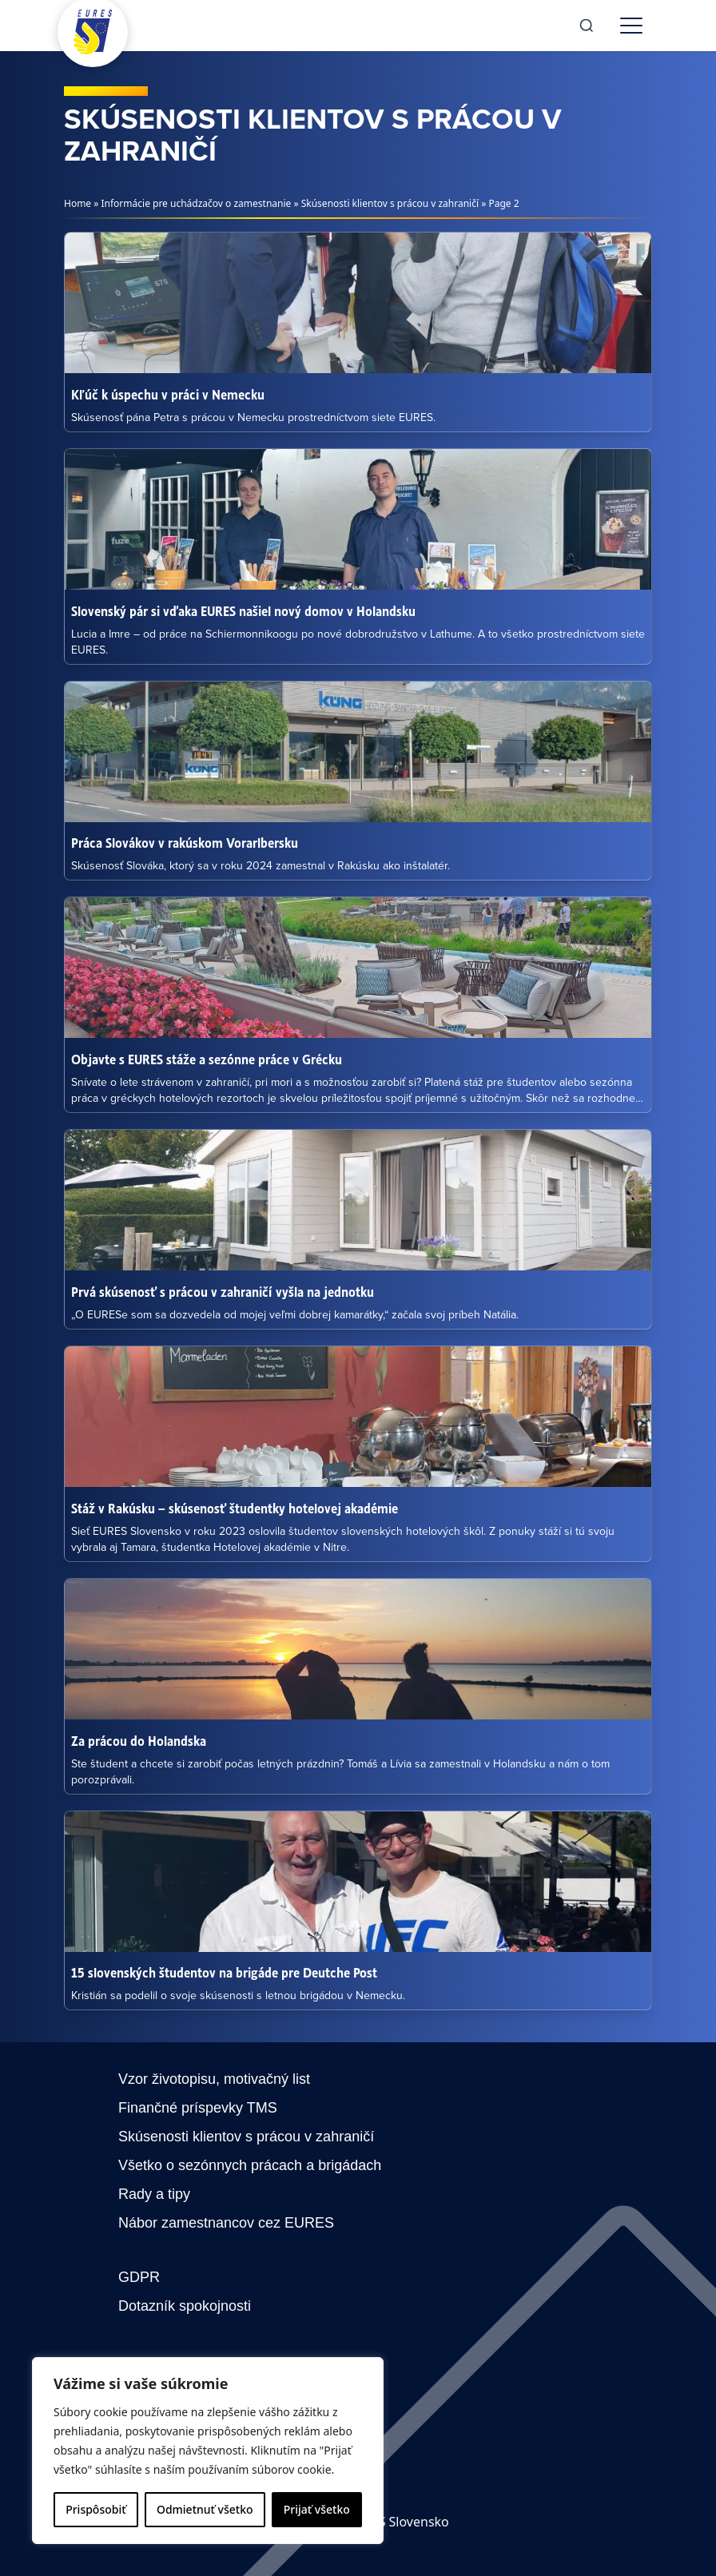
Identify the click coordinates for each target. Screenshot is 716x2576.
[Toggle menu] (631, 25)
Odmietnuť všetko (205, 2509)
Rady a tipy (154, 2194)
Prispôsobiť (95, 2509)
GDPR (139, 2277)
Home (77, 203)
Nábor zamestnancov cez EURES (226, 2223)
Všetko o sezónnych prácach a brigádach (249, 2165)
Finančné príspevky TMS (197, 2108)
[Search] (586, 25)
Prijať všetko (317, 2509)
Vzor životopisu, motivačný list (214, 2079)
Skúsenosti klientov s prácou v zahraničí (390, 203)
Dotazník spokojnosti (184, 2306)
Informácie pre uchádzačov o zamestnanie (196, 203)
